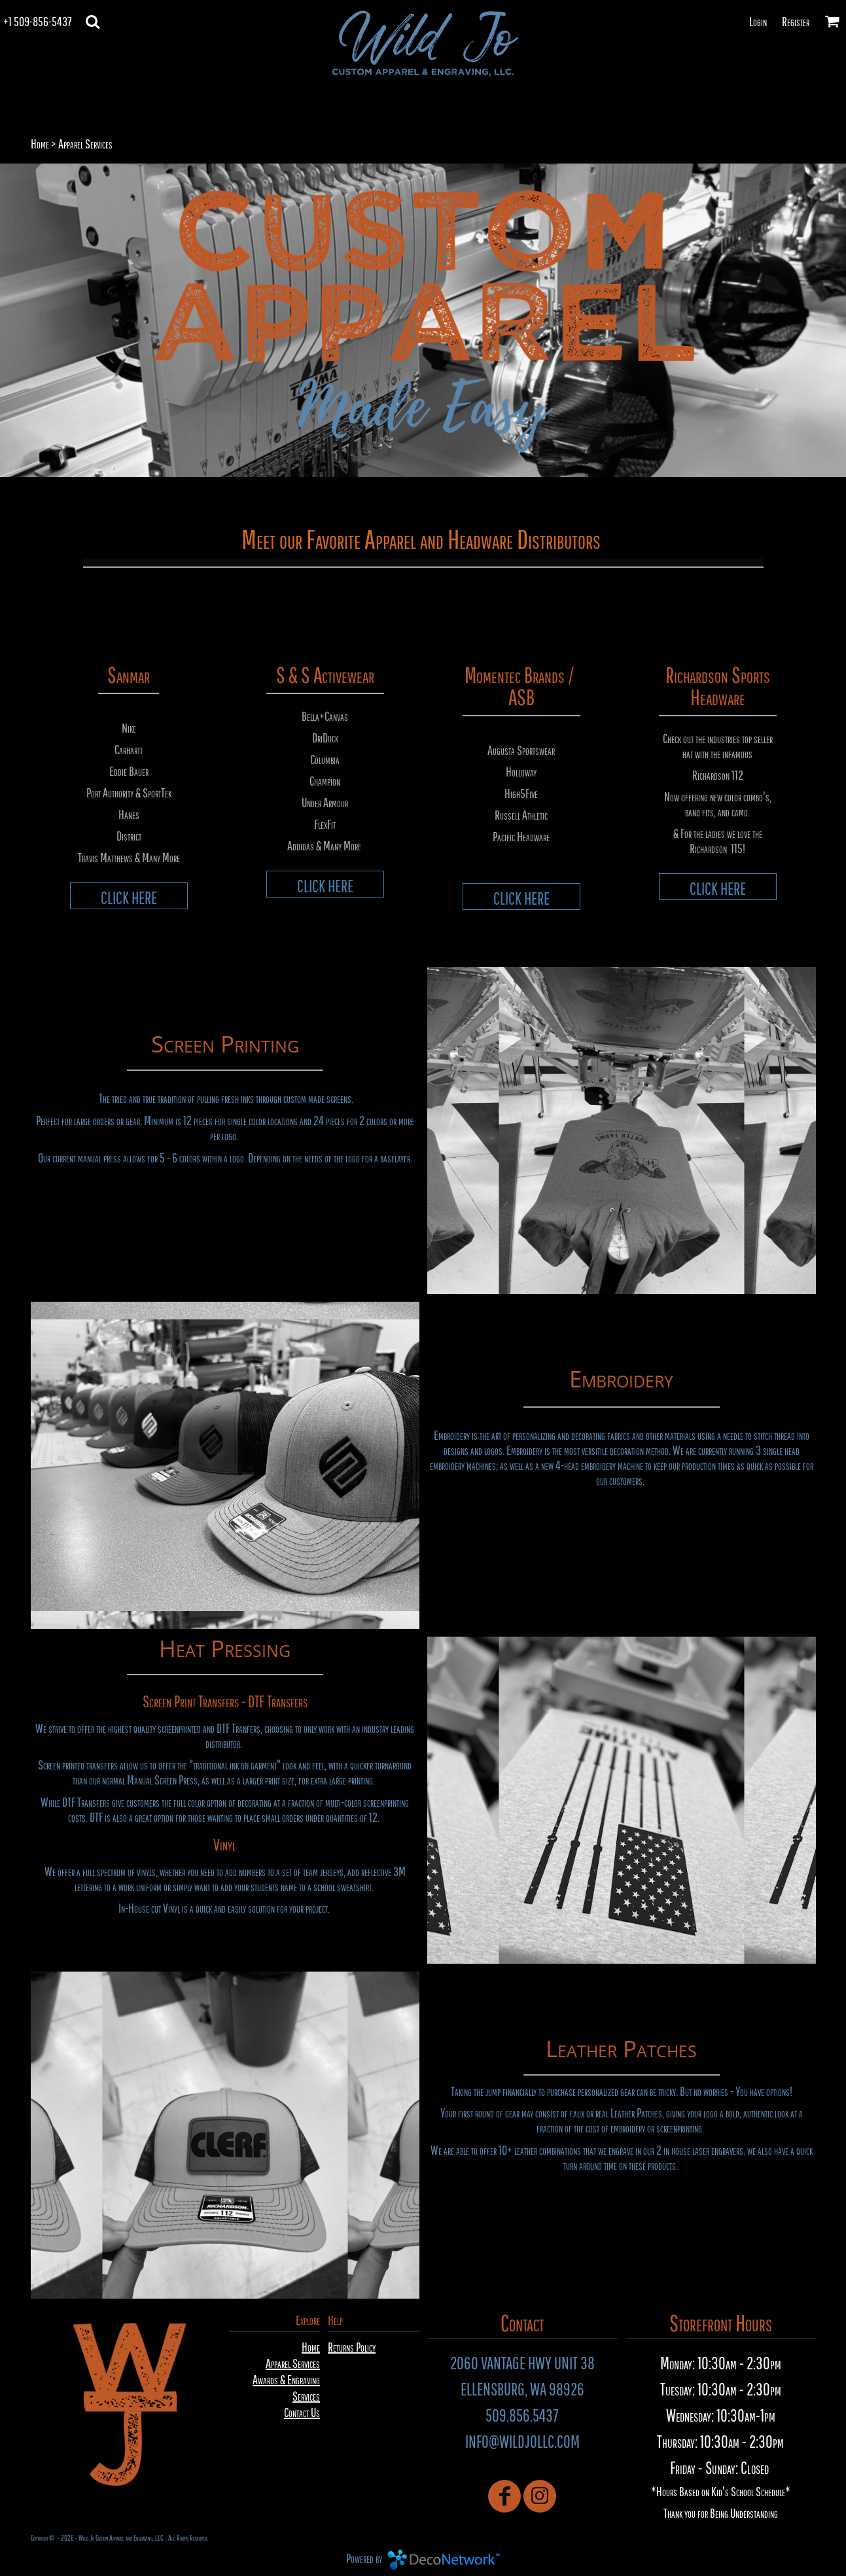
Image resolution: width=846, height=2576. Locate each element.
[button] (92, 21)
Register (795, 21)
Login (758, 21)
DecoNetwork (443, 2560)
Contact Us (302, 2412)
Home (40, 143)
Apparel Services (293, 2363)
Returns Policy (352, 2346)
